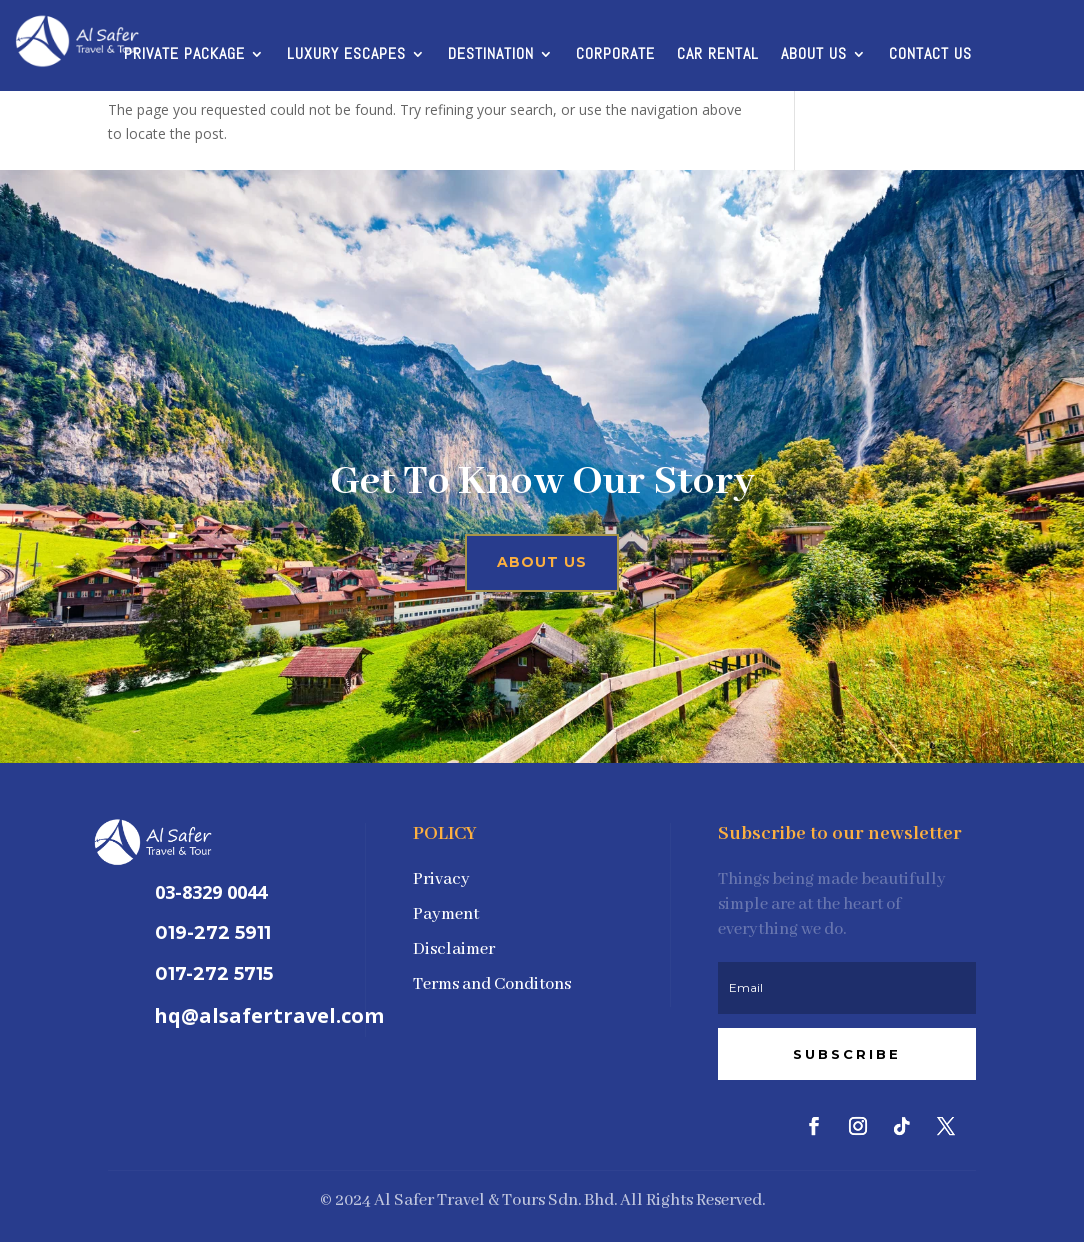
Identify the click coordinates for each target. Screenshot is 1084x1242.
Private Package (184, 55)
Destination (491, 55)
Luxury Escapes (346, 55)
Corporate (615, 55)
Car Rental (718, 55)
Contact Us (930, 55)
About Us (814, 55)
